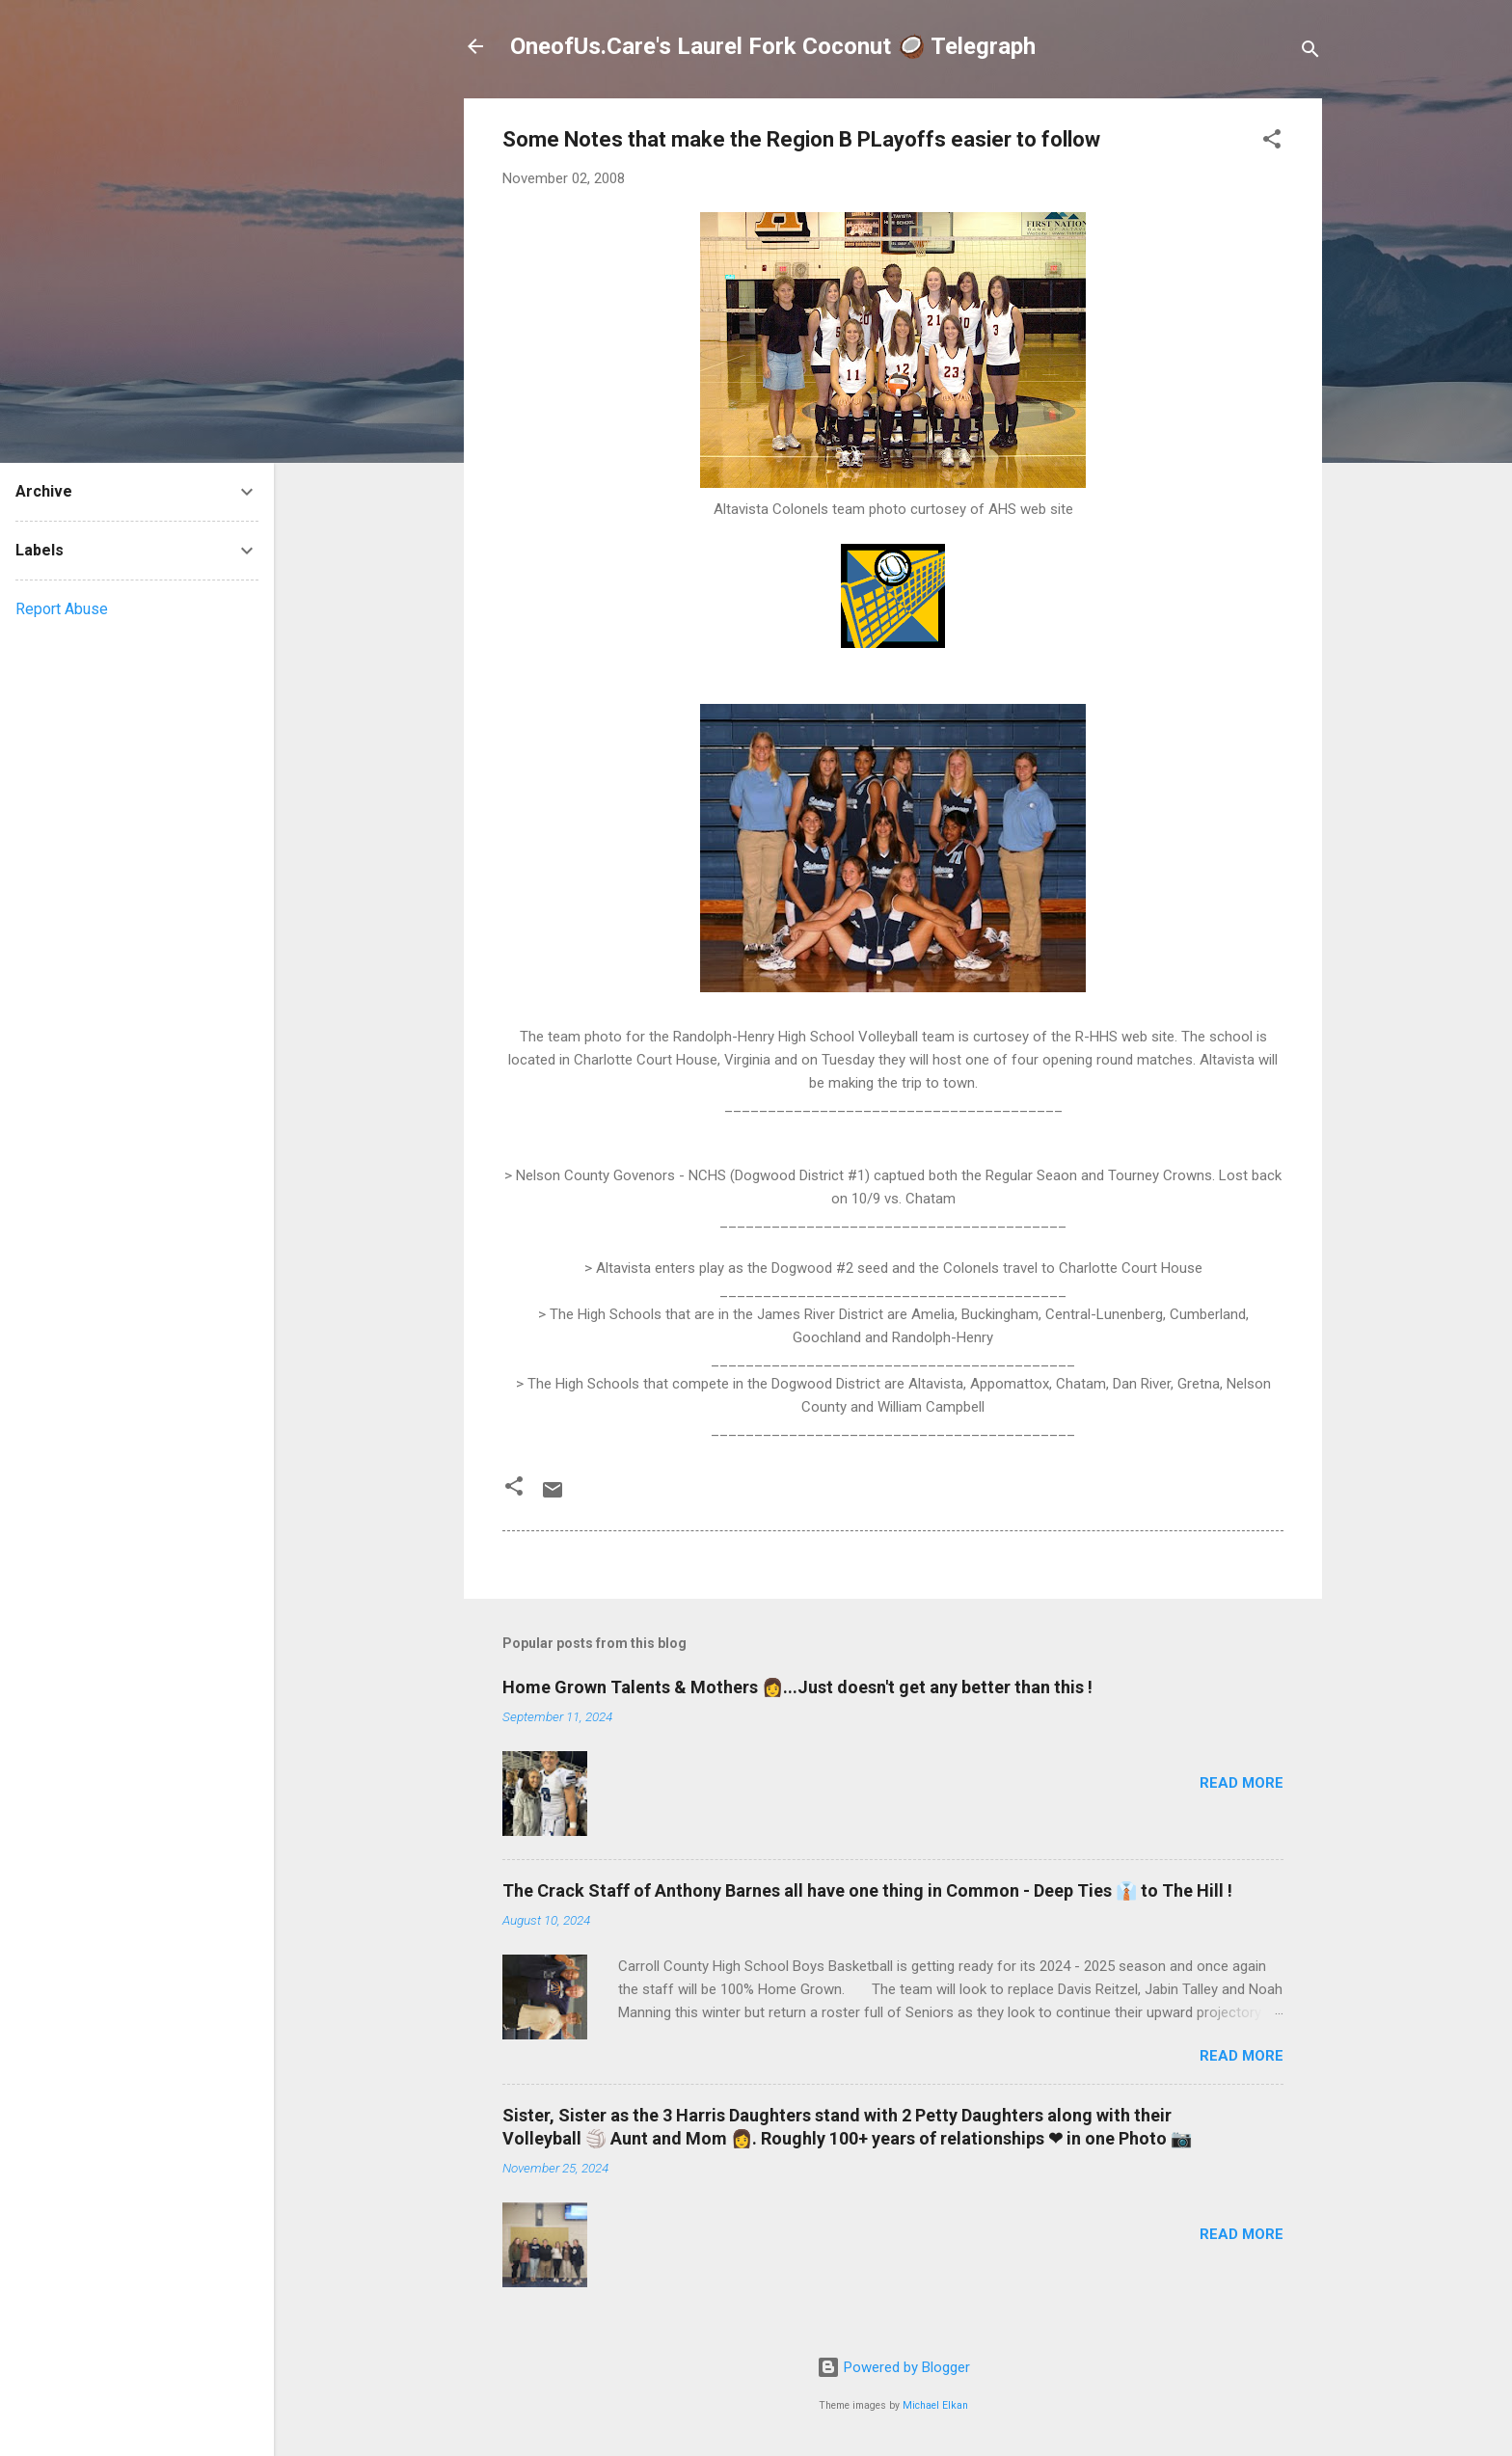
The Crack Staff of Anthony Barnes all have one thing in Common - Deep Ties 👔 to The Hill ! (867, 1890)
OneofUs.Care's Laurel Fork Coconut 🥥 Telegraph (773, 46)
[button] (1271, 142)
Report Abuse (61, 609)
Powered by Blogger (893, 2367)
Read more (1241, 1783)
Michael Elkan (935, 2405)
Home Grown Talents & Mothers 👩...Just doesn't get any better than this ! (797, 1687)
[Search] (1310, 52)
